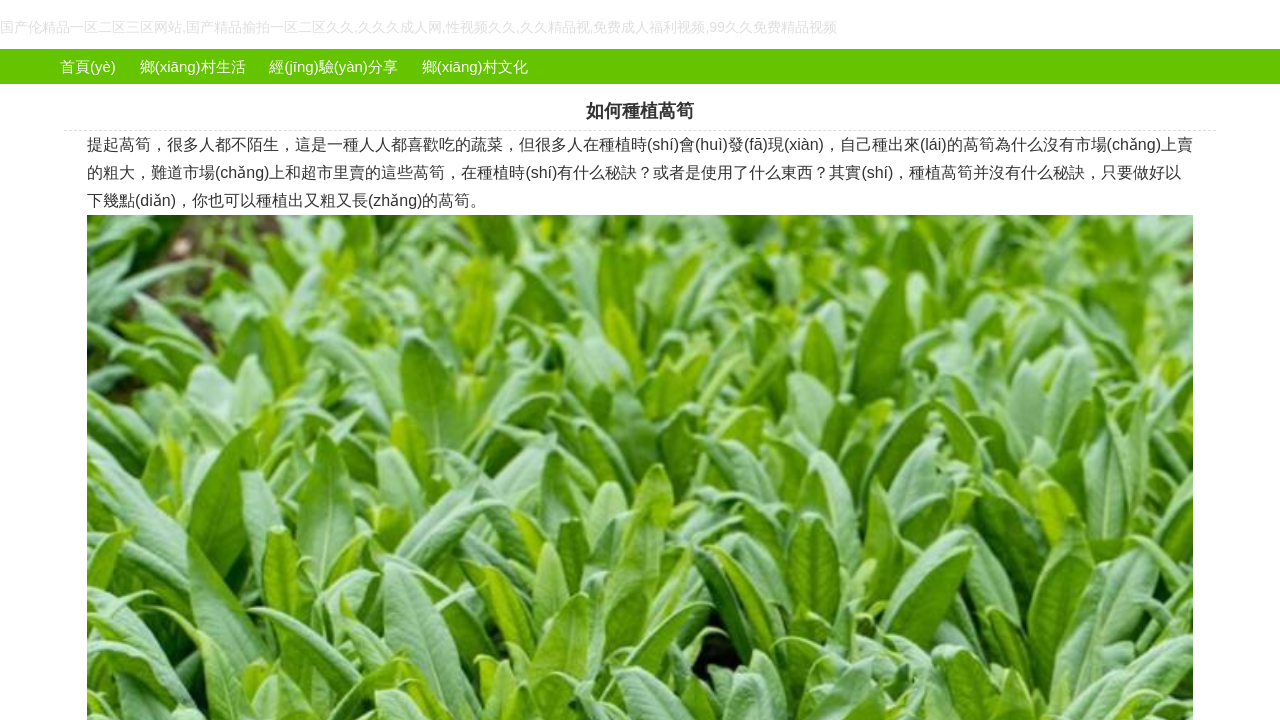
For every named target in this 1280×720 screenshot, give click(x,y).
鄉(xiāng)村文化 (475, 66)
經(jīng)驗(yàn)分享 (333, 66)
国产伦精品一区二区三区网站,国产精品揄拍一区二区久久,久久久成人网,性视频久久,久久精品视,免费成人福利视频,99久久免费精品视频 (418, 27)
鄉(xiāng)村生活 (193, 66)
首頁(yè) (88, 66)
